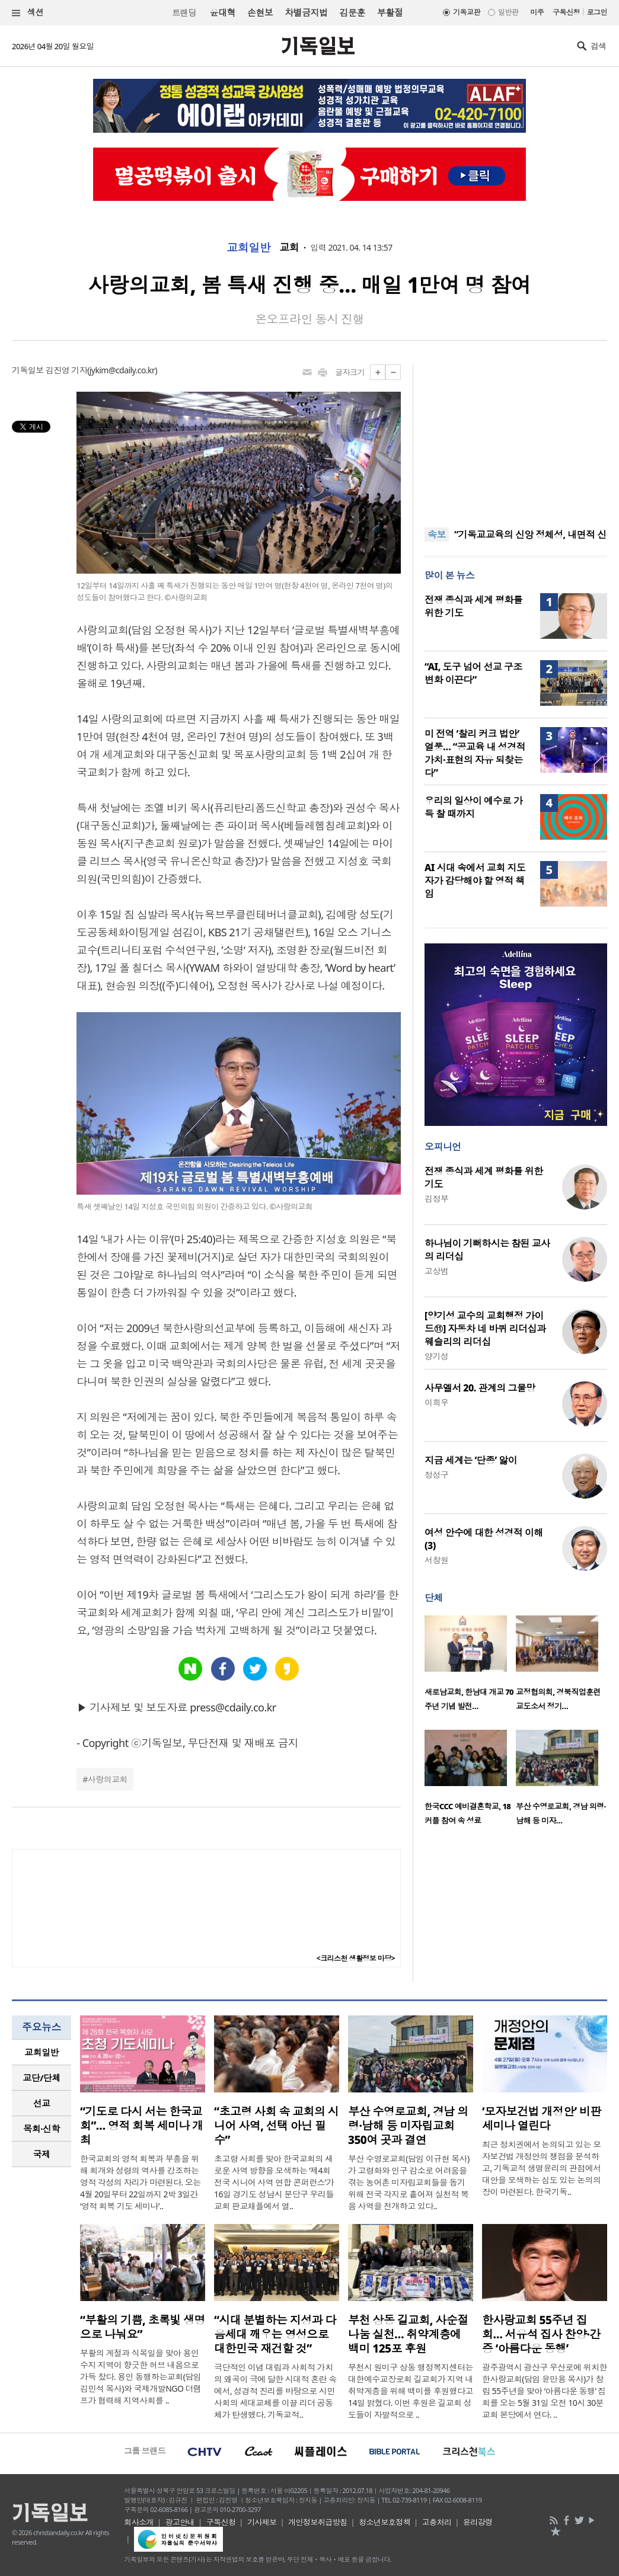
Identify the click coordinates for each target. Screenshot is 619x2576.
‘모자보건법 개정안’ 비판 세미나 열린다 (541, 2118)
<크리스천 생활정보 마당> (356, 1958)
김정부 (436, 1198)
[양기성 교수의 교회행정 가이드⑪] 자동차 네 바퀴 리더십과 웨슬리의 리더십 (485, 1328)
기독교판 (466, 12)
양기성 (436, 1356)
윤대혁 (222, 12)
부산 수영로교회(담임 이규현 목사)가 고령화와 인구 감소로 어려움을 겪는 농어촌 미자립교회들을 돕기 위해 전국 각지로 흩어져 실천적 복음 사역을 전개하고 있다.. (409, 2182)
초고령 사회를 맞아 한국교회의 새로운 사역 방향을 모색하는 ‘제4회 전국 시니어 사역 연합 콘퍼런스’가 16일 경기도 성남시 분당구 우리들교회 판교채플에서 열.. (274, 2182)
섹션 (28, 13)
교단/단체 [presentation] (41, 2078)
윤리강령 (478, 2522)
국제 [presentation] (41, 2154)
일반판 (508, 12)
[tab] (41, 2052)
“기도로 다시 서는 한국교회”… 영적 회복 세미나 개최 (141, 2126)
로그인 (597, 12)
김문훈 (352, 12)
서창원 (436, 1560)
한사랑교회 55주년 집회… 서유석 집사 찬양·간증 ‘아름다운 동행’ (541, 2334)
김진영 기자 (66, 370)
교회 (289, 248)
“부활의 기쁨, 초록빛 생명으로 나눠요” (142, 2327)
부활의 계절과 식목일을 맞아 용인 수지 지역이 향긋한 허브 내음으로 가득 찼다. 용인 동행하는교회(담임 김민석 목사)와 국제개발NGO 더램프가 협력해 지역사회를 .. (140, 2376)
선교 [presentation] (41, 2103)
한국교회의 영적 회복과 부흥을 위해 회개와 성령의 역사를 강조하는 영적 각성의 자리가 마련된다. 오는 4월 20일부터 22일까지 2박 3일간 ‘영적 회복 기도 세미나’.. (140, 2182)
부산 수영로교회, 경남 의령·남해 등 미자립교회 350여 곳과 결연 (408, 2126)
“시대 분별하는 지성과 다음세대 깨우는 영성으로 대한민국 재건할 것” (275, 2334)
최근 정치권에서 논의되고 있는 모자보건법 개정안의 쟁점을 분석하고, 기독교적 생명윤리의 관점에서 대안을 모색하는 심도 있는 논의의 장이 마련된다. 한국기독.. (541, 2168)
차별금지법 (306, 12)
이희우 (436, 1402)
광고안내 (180, 2522)
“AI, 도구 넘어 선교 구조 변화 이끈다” (473, 673)
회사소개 (139, 2522)
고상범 (436, 1270)
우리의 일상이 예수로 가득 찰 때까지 (473, 807)
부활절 (390, 12)
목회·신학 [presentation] (41, 2129)
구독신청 (566, 12)
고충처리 (437, 2522)
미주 (537, 12)
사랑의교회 (107, 1779)
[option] (470, 1666)
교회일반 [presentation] (41, 2052)
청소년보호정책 (384, 2522)
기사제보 (262, 2522)
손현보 (260, 12)
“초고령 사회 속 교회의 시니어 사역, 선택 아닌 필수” (276, 2126)
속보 (436, 534)
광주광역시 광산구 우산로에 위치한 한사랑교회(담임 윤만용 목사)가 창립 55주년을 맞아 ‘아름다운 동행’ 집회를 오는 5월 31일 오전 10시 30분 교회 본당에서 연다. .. (544, 2390)
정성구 (436, 1474)
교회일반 (248, 248)
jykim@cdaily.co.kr (122, 370)
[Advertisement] (516, 438)
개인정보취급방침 (317, 2522)
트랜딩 (184, 12)
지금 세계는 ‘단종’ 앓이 (471, 1460)
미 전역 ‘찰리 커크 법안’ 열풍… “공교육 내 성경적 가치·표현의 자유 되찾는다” (475, 753)
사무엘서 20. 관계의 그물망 (480, 1387)
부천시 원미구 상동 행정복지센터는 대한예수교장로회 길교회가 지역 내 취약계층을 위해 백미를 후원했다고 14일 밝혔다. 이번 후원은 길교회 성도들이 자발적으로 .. (410, 2390)
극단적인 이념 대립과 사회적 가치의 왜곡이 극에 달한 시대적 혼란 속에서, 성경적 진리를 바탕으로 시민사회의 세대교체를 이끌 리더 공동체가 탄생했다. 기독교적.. (275, 2390)
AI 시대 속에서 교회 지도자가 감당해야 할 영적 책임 (475, 880)
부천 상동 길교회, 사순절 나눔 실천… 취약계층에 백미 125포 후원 (408, 2334)
